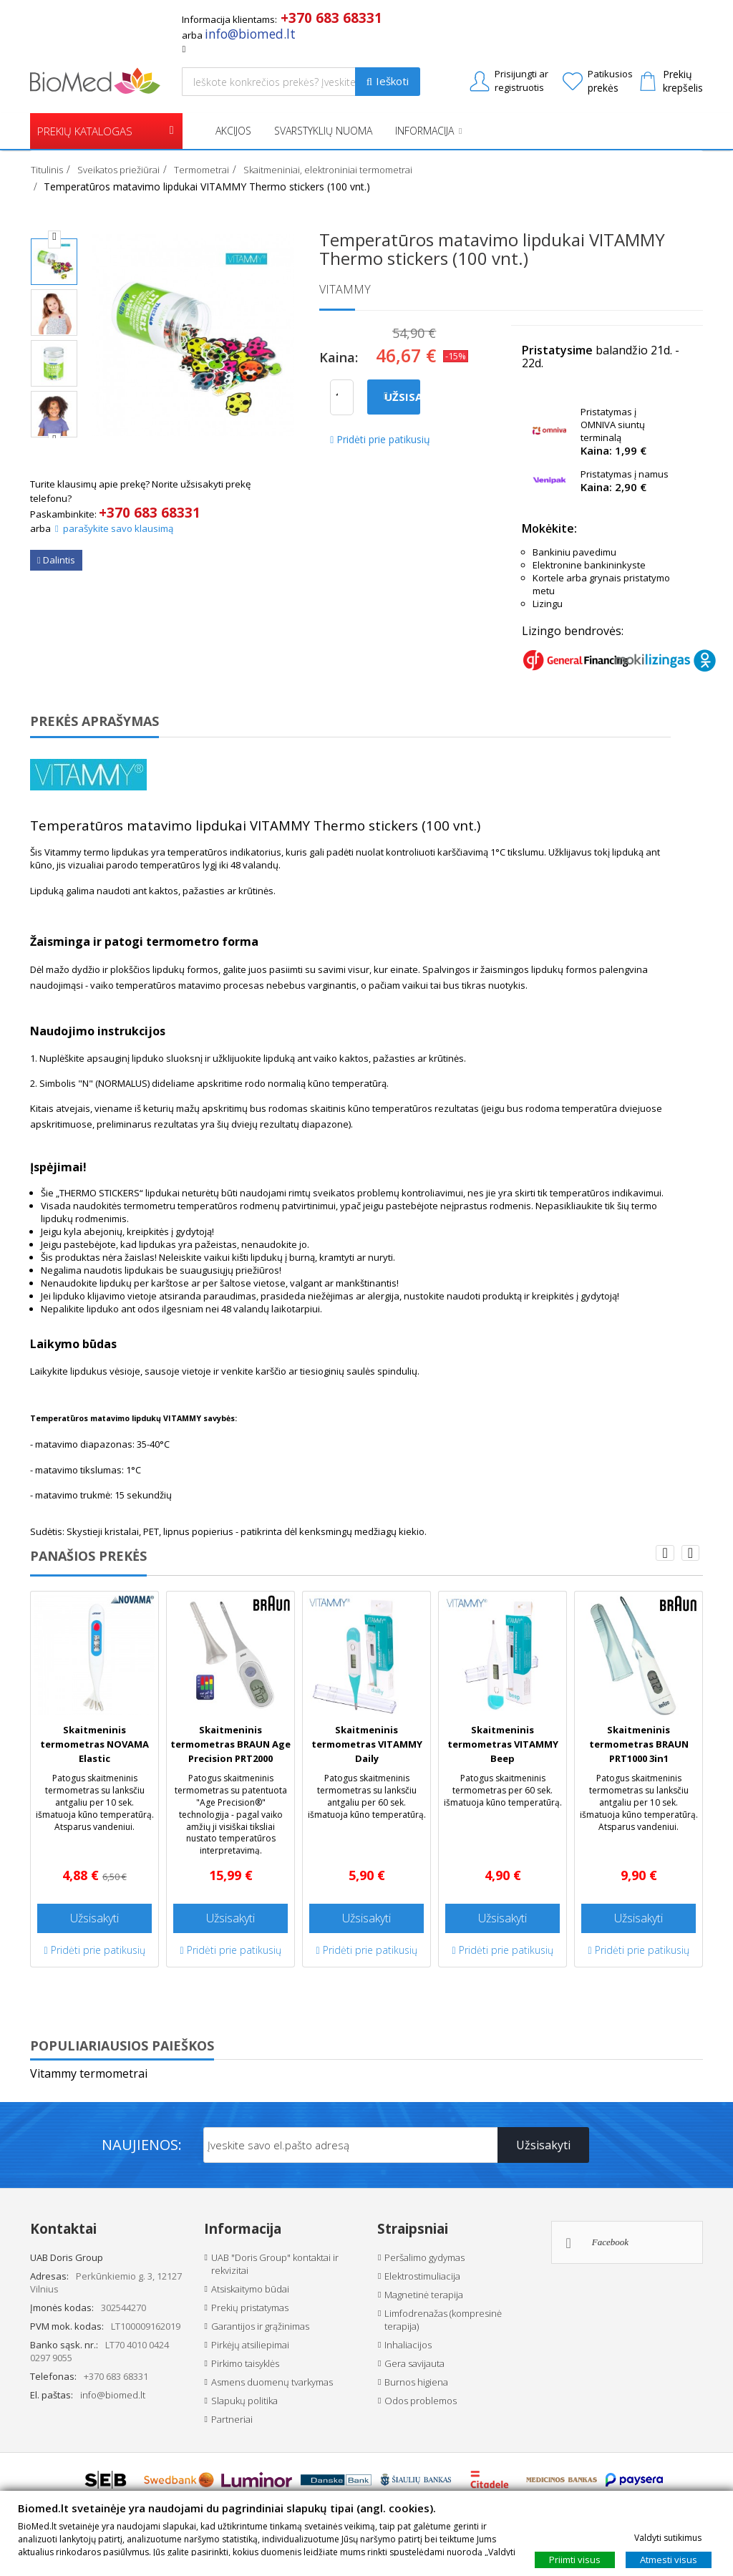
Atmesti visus (668, 2558)
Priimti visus (575, 2558)
